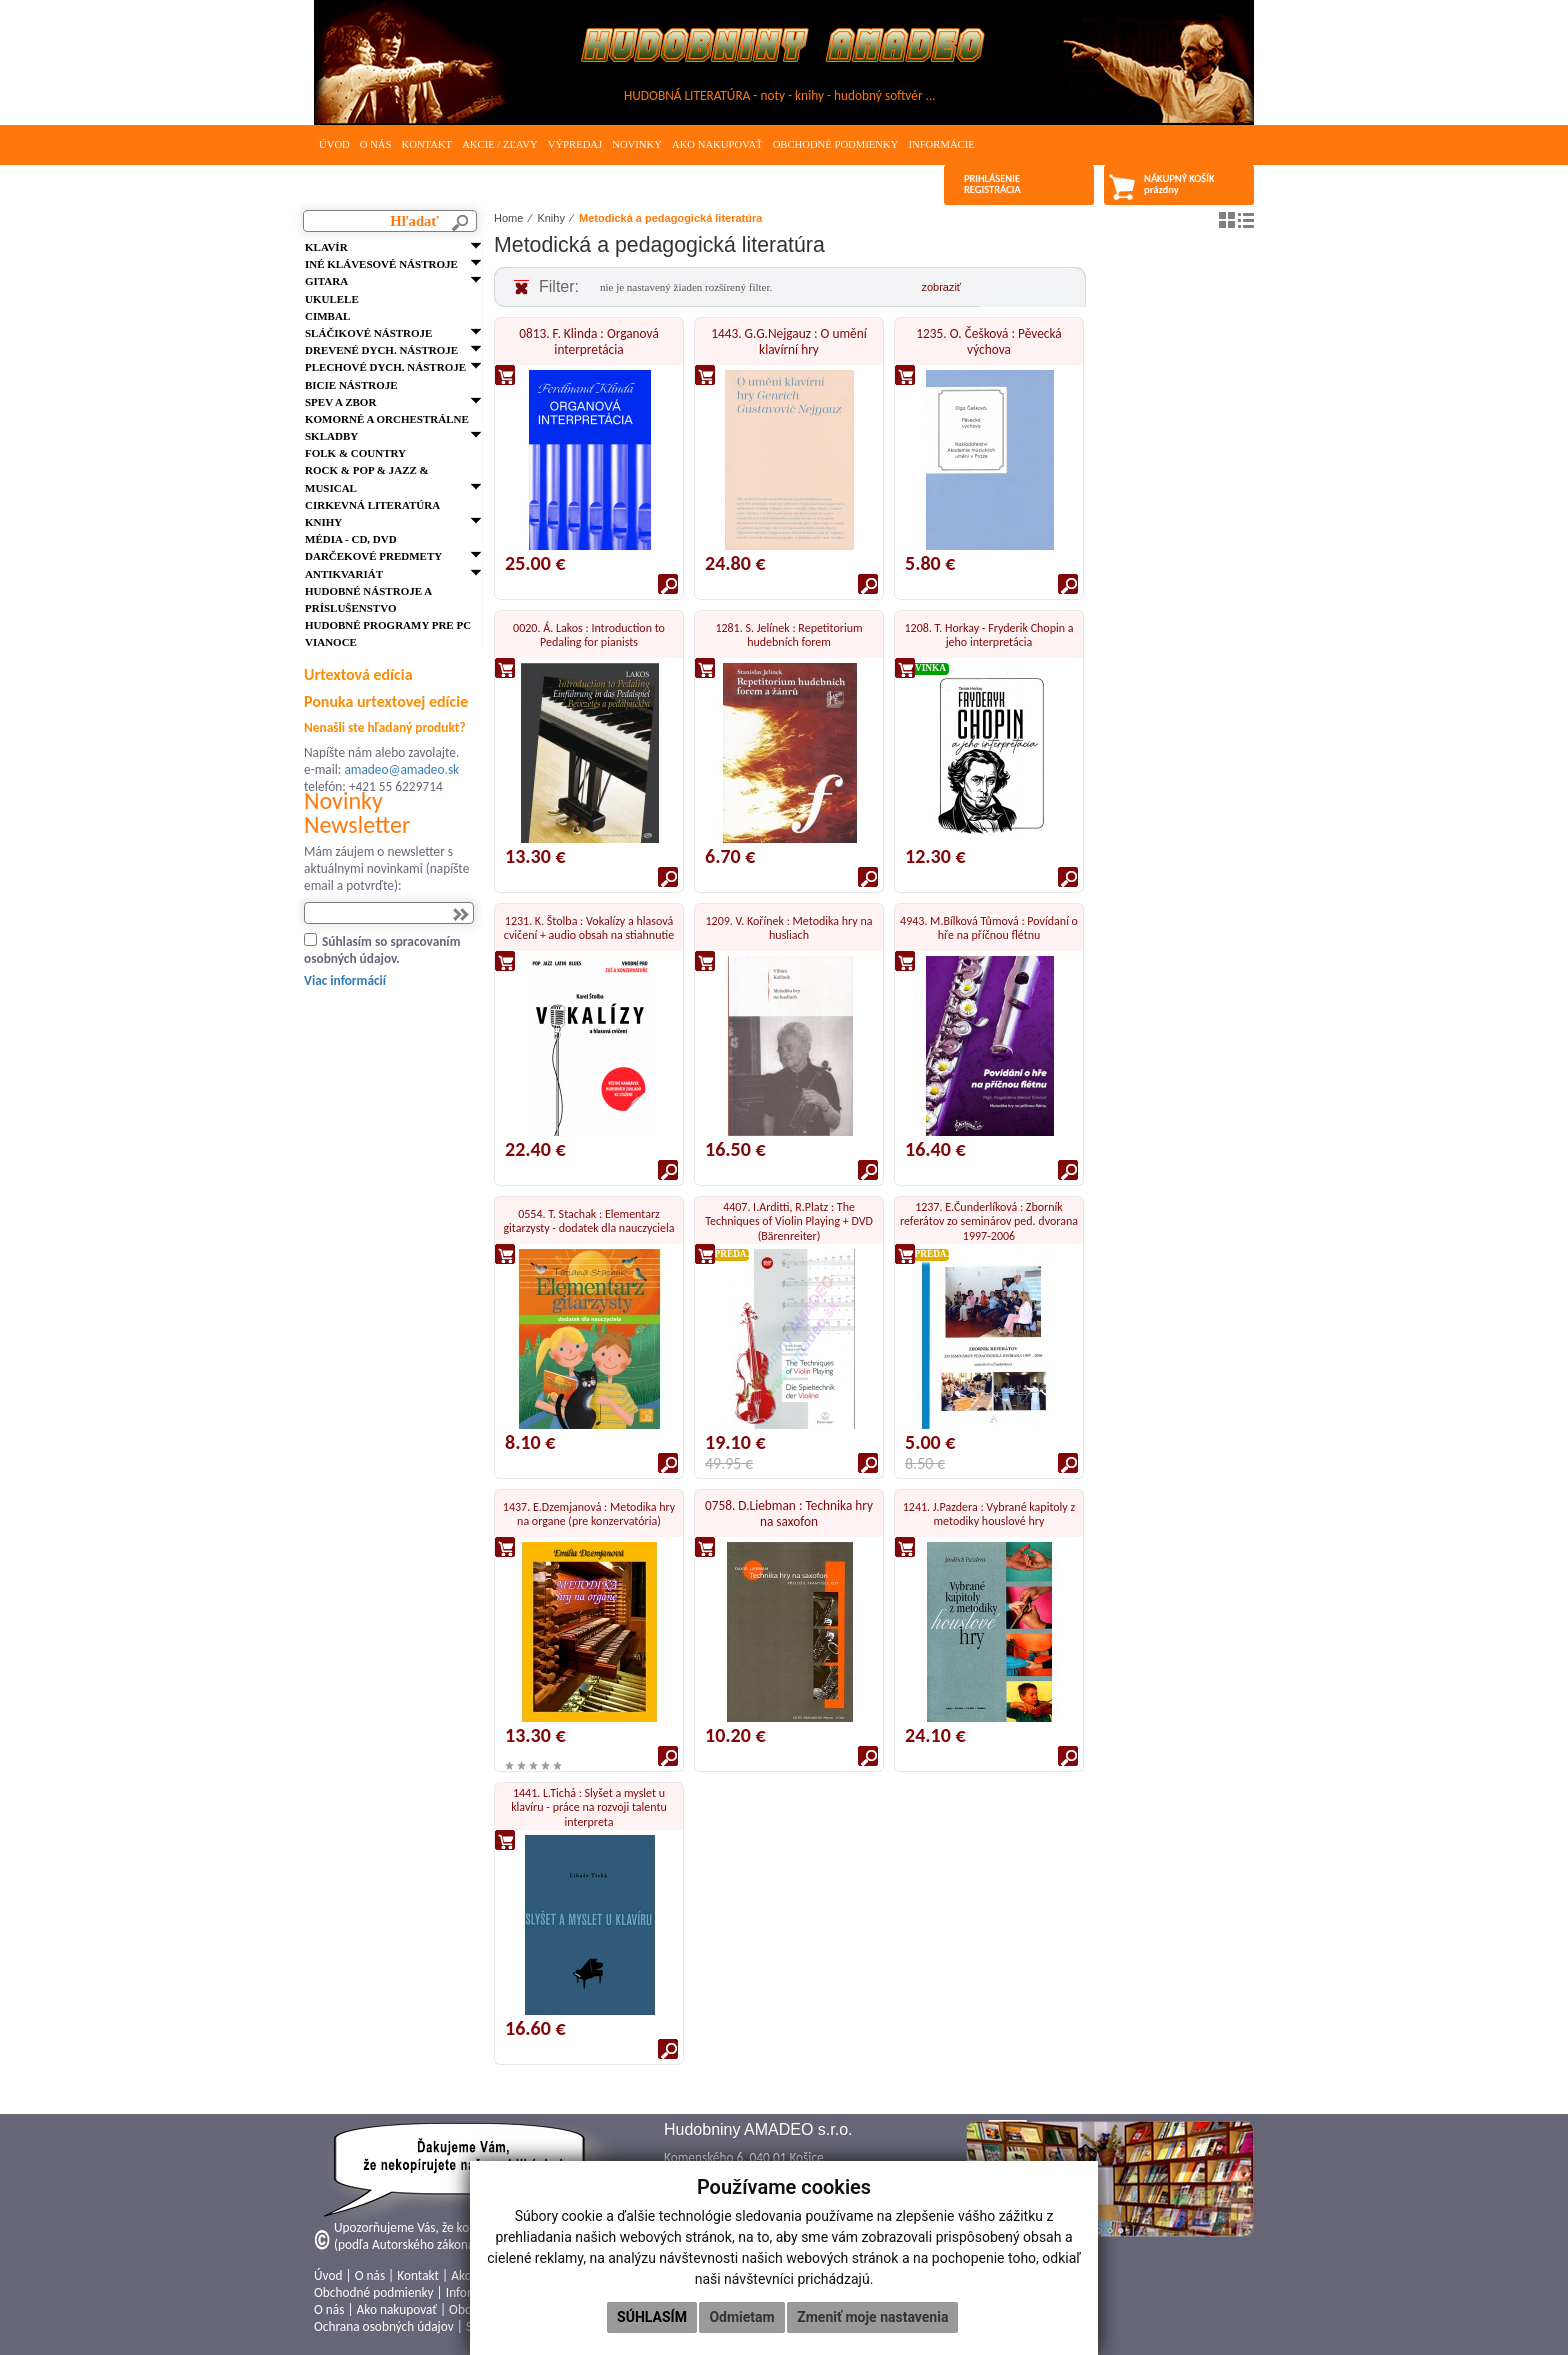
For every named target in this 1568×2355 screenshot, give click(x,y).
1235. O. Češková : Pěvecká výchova (988, 341)
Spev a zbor (340, 402)
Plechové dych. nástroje (385, 367)
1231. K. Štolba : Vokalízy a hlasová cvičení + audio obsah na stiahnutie (589, 928)
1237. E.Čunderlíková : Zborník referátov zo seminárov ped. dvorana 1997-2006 (989, 1221)
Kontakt (426, 144)
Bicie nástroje (351, 385)
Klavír (326, 247)
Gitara (326, 281)
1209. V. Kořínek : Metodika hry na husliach (789, 928)
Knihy (323, 522)
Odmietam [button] (741, 2317)
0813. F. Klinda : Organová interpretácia (589, 341)
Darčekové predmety (373, 556)
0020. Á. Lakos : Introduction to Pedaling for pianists (589, 635)
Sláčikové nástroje (368, 333)
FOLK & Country (355, 453)
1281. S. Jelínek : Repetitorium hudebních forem (788, 635)
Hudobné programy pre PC (388, 625)
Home (508, 218)
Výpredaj (575, 144)
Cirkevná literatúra (372, 505)
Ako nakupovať (717, 144)
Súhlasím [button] (652, 2317)
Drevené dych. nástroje (381, 350)
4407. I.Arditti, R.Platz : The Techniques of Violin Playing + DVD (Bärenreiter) (789, 1221)
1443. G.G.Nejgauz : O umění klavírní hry (789, 341)
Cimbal (327, 316)
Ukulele (332, 299)
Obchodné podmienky (836, 144)
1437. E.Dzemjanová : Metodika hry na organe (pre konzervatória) (589, 1514)
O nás (376, 144)
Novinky (637, 144)
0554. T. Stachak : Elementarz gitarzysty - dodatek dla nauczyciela (588, 1221)
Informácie (941, 144)
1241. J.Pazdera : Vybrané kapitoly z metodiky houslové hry (989, 1514)
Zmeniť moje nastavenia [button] (872, 2317)
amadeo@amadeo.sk (401, 769)
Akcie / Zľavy (500, 144)
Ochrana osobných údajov (384, 2326)
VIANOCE (331, 642)
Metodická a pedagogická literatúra (670, 218)
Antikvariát (344, 574)
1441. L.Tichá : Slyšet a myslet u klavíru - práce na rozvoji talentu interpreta (589, 1807)
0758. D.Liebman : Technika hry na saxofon (789, 1513)
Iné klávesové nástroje (381, 264)
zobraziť (941, 287)
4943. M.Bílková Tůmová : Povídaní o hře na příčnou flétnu (989, 928)
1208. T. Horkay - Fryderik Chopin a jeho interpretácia (988, 635)
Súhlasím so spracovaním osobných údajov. (382, 950)
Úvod (334, 144)
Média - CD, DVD (351, 539)
